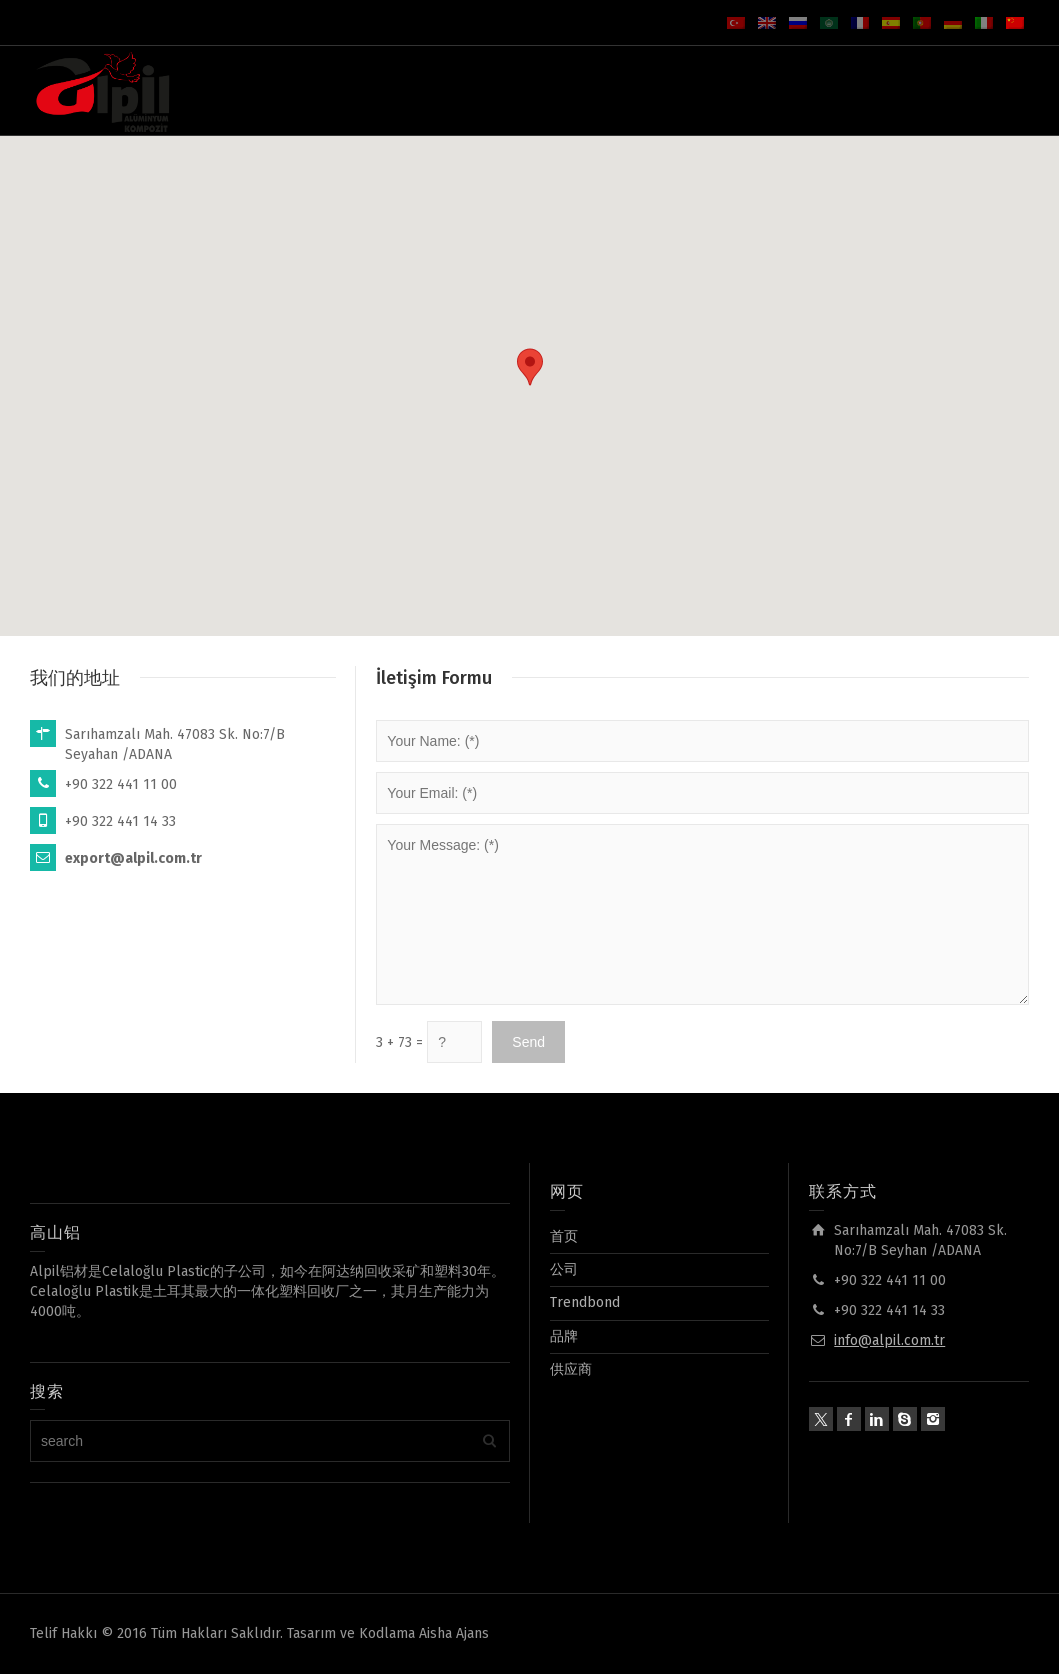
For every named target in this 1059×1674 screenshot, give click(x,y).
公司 (564, 1269)
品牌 (564, 1336)
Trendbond (585, 1302)
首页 (564, 1236)
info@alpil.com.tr (889, 1340)
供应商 (571, 1369)
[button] (530, 367)
